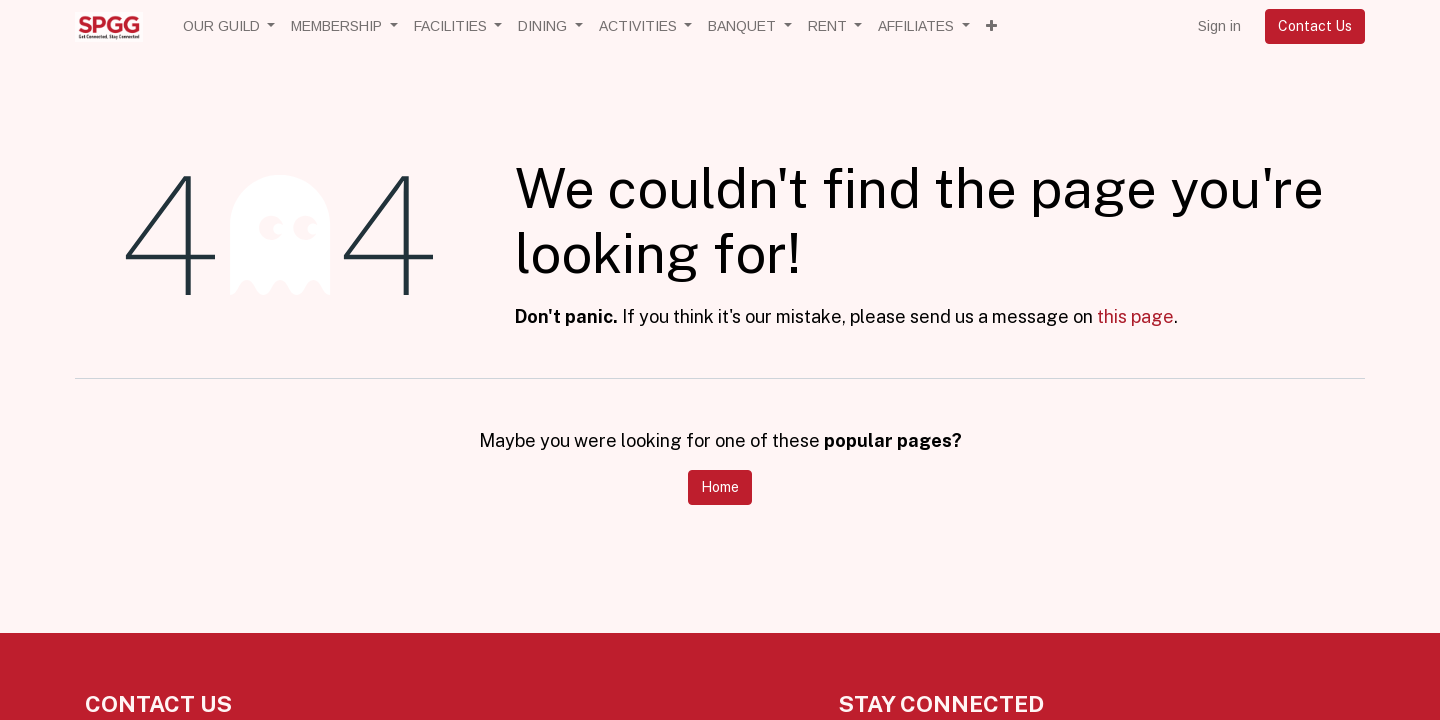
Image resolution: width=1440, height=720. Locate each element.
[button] (991, 26)
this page (1135, 316)
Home (720, 487)
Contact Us (1315, 26)
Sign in (1219, 26)
